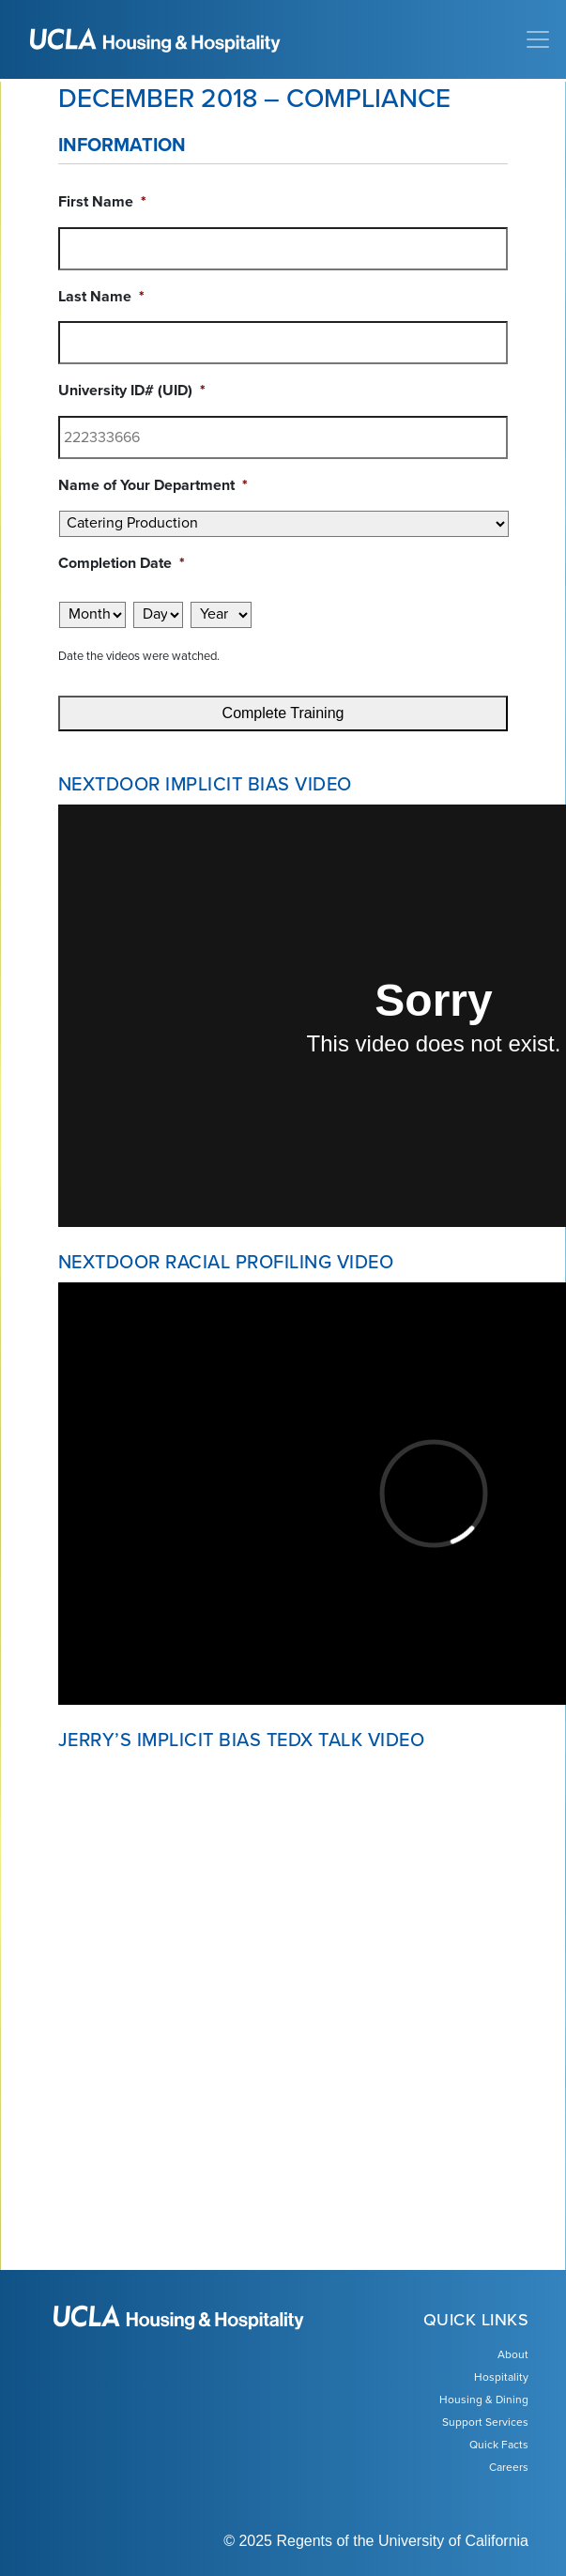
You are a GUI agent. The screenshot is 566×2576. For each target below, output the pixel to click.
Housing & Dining (483, 2399)
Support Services (485, 2422)
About (512, 2354)
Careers (508, 2467)
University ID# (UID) (132, 390)
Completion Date (121, 563)
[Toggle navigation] (538, 39)
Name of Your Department (153, 485)
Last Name (101, 296)
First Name (102, 201)
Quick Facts (498, 2444)
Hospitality (501, 2377)
